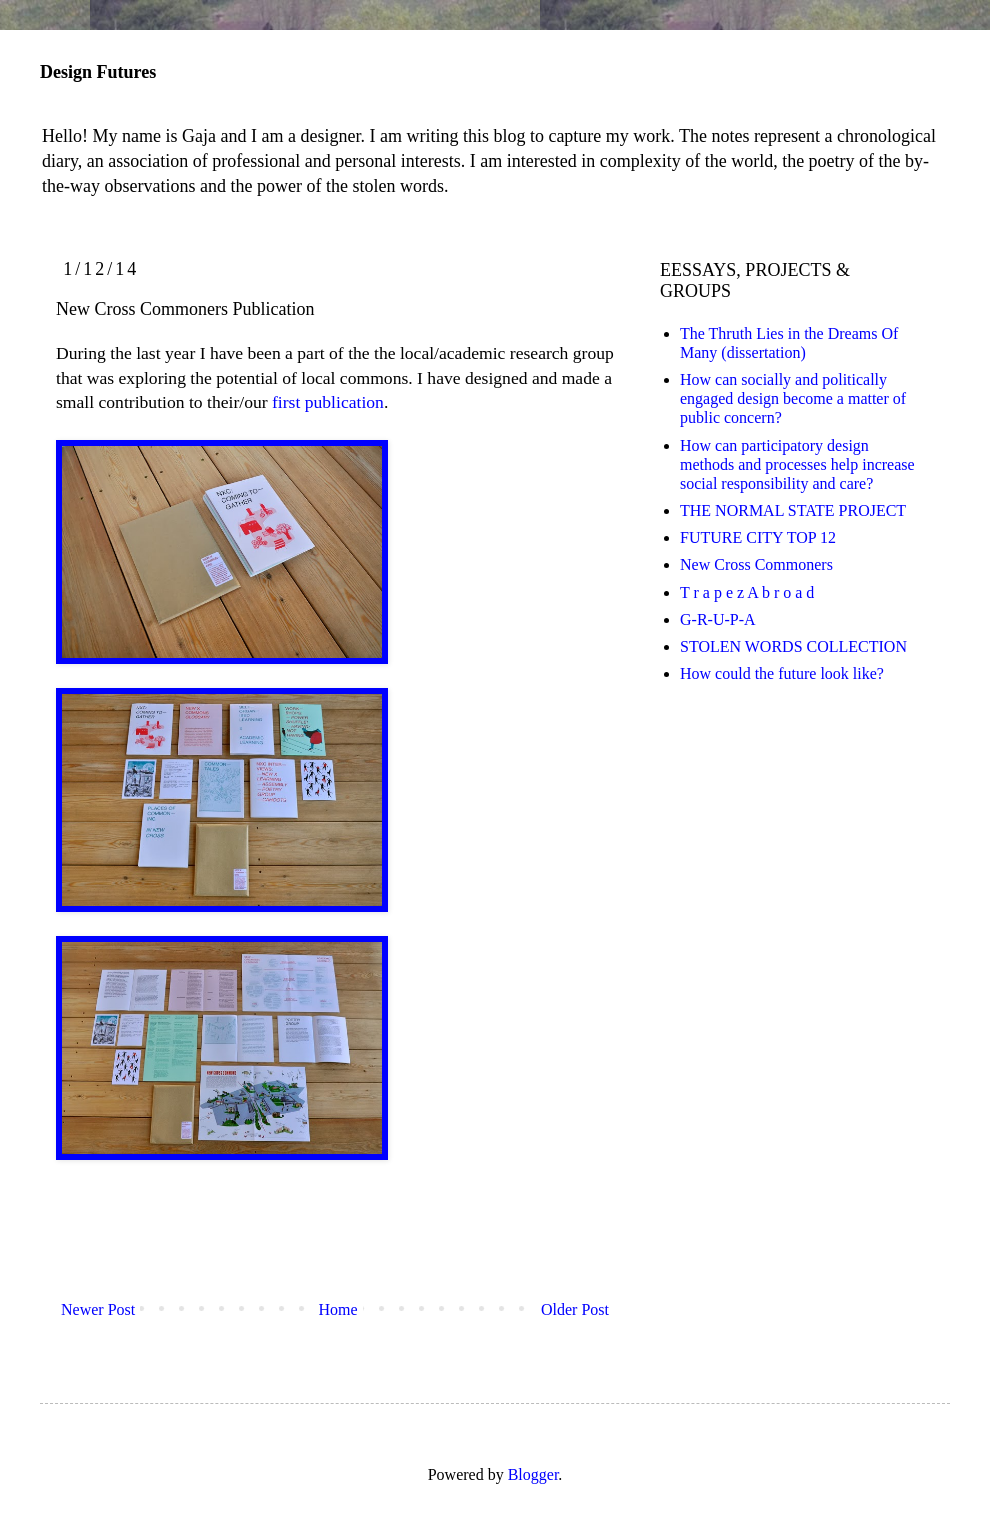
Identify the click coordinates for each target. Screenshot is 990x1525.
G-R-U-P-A (718, 619)
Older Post (575, 1309)
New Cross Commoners (756, 564)
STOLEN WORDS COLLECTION (793, 646)
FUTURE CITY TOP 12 (758, 537)
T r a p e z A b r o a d (747, 592)
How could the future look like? (782, 673)
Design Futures (98, 72)
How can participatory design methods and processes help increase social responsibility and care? (797, 464)
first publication (328, 402)
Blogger (533, 1474)
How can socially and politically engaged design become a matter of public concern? (793, 398)
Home (338, 1309)
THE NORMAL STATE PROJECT (793, 510)
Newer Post (98, 1309)
